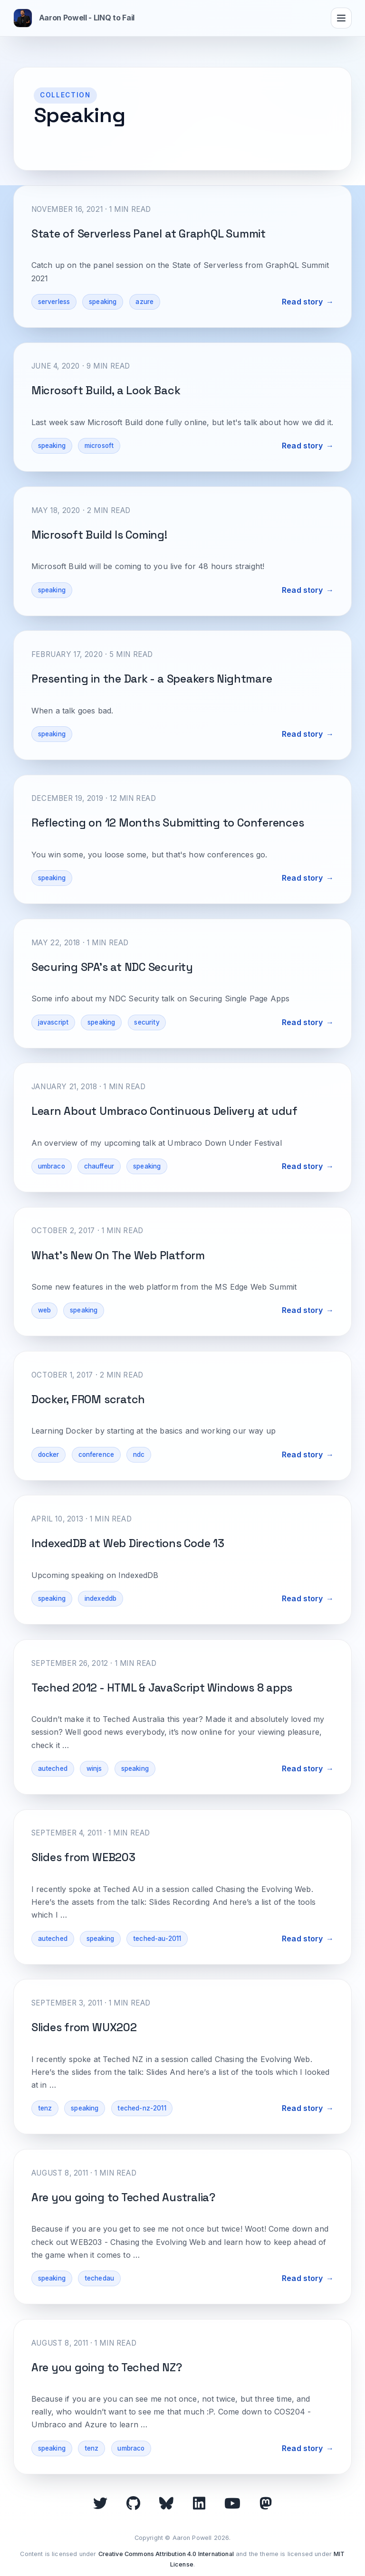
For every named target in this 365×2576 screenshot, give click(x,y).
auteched (52, 1768)
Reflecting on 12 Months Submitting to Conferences (167, 823)
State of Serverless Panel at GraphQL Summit (148, 234)
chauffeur (99, 1166)
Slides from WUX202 (84, 2027)
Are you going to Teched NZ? (106, 2367)
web (44, 1310)
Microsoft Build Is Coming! (99, 535)
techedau (99, 2278)
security (146, 1022)
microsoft (99, 445)
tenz (45, 2108)
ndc (138, 1454)
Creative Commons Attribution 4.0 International (166, 2553)
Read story (302, 301)
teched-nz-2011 (141, 2108)
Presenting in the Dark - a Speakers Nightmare (151, 679)
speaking (102, 301)
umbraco (51, 1166)
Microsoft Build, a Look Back (106, 390)
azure (144, 301)
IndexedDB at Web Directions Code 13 (127, 1543)
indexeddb (100, 1598)
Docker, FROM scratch (88, 1399)
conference (96, 1454)
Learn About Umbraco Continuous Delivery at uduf (164, 1111)
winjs (94, 1768)
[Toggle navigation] (341, 18)
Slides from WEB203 (83, 1857)
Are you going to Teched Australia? (123, 2197)
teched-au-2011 (157, 1938)
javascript (53, 1022)
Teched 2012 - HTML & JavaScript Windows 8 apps (161, 1688)
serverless (54, 301)
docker (48, 1454)
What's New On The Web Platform (118, 1255)
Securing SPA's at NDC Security (112, 967)
